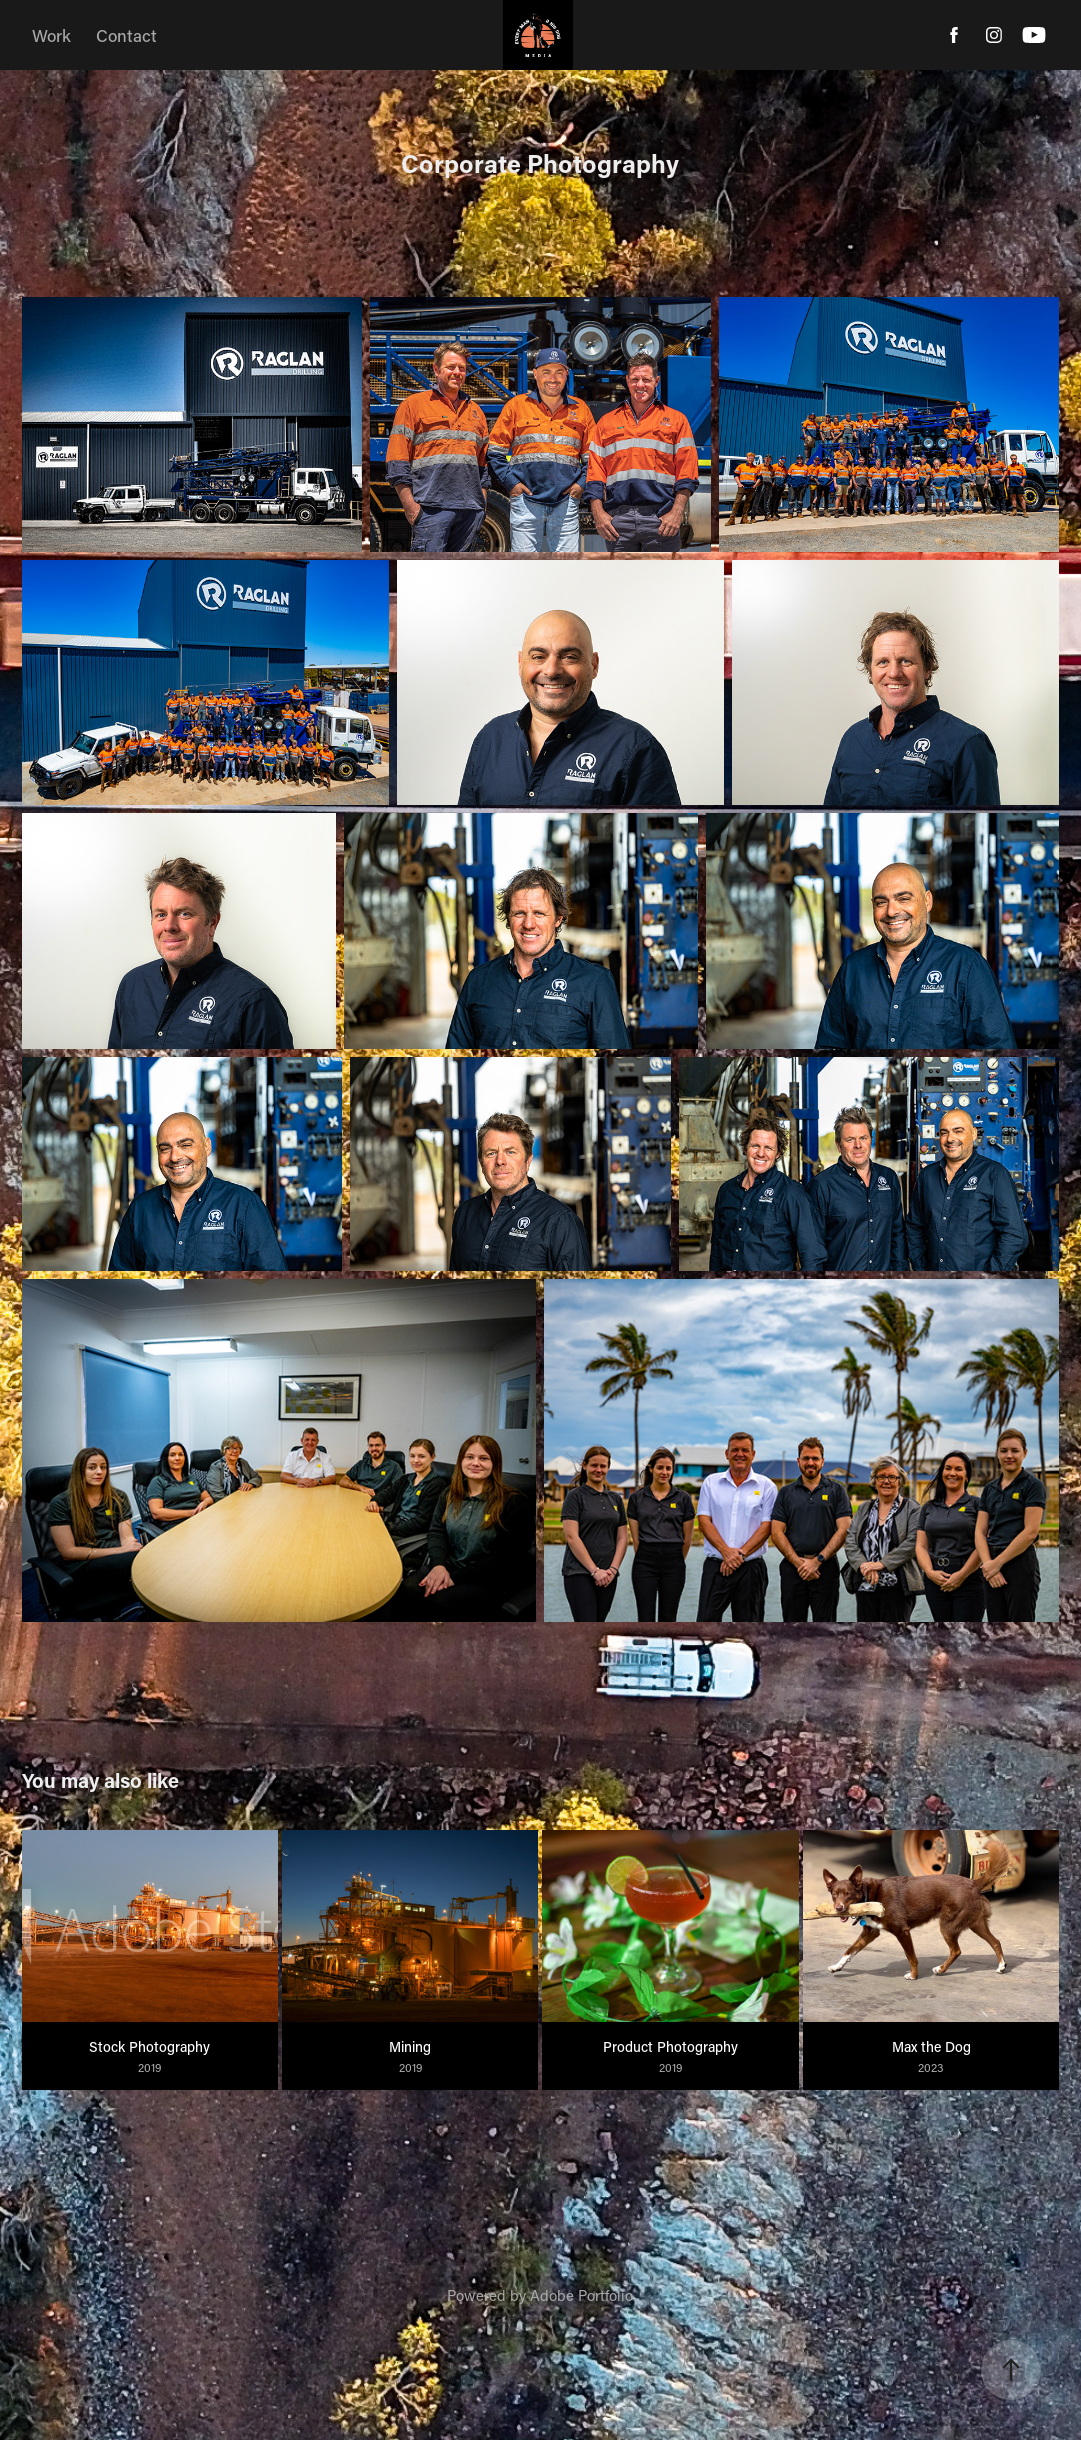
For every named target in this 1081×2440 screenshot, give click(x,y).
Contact (126, 35)
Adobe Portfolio (581, 2295)
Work (51, 35)
